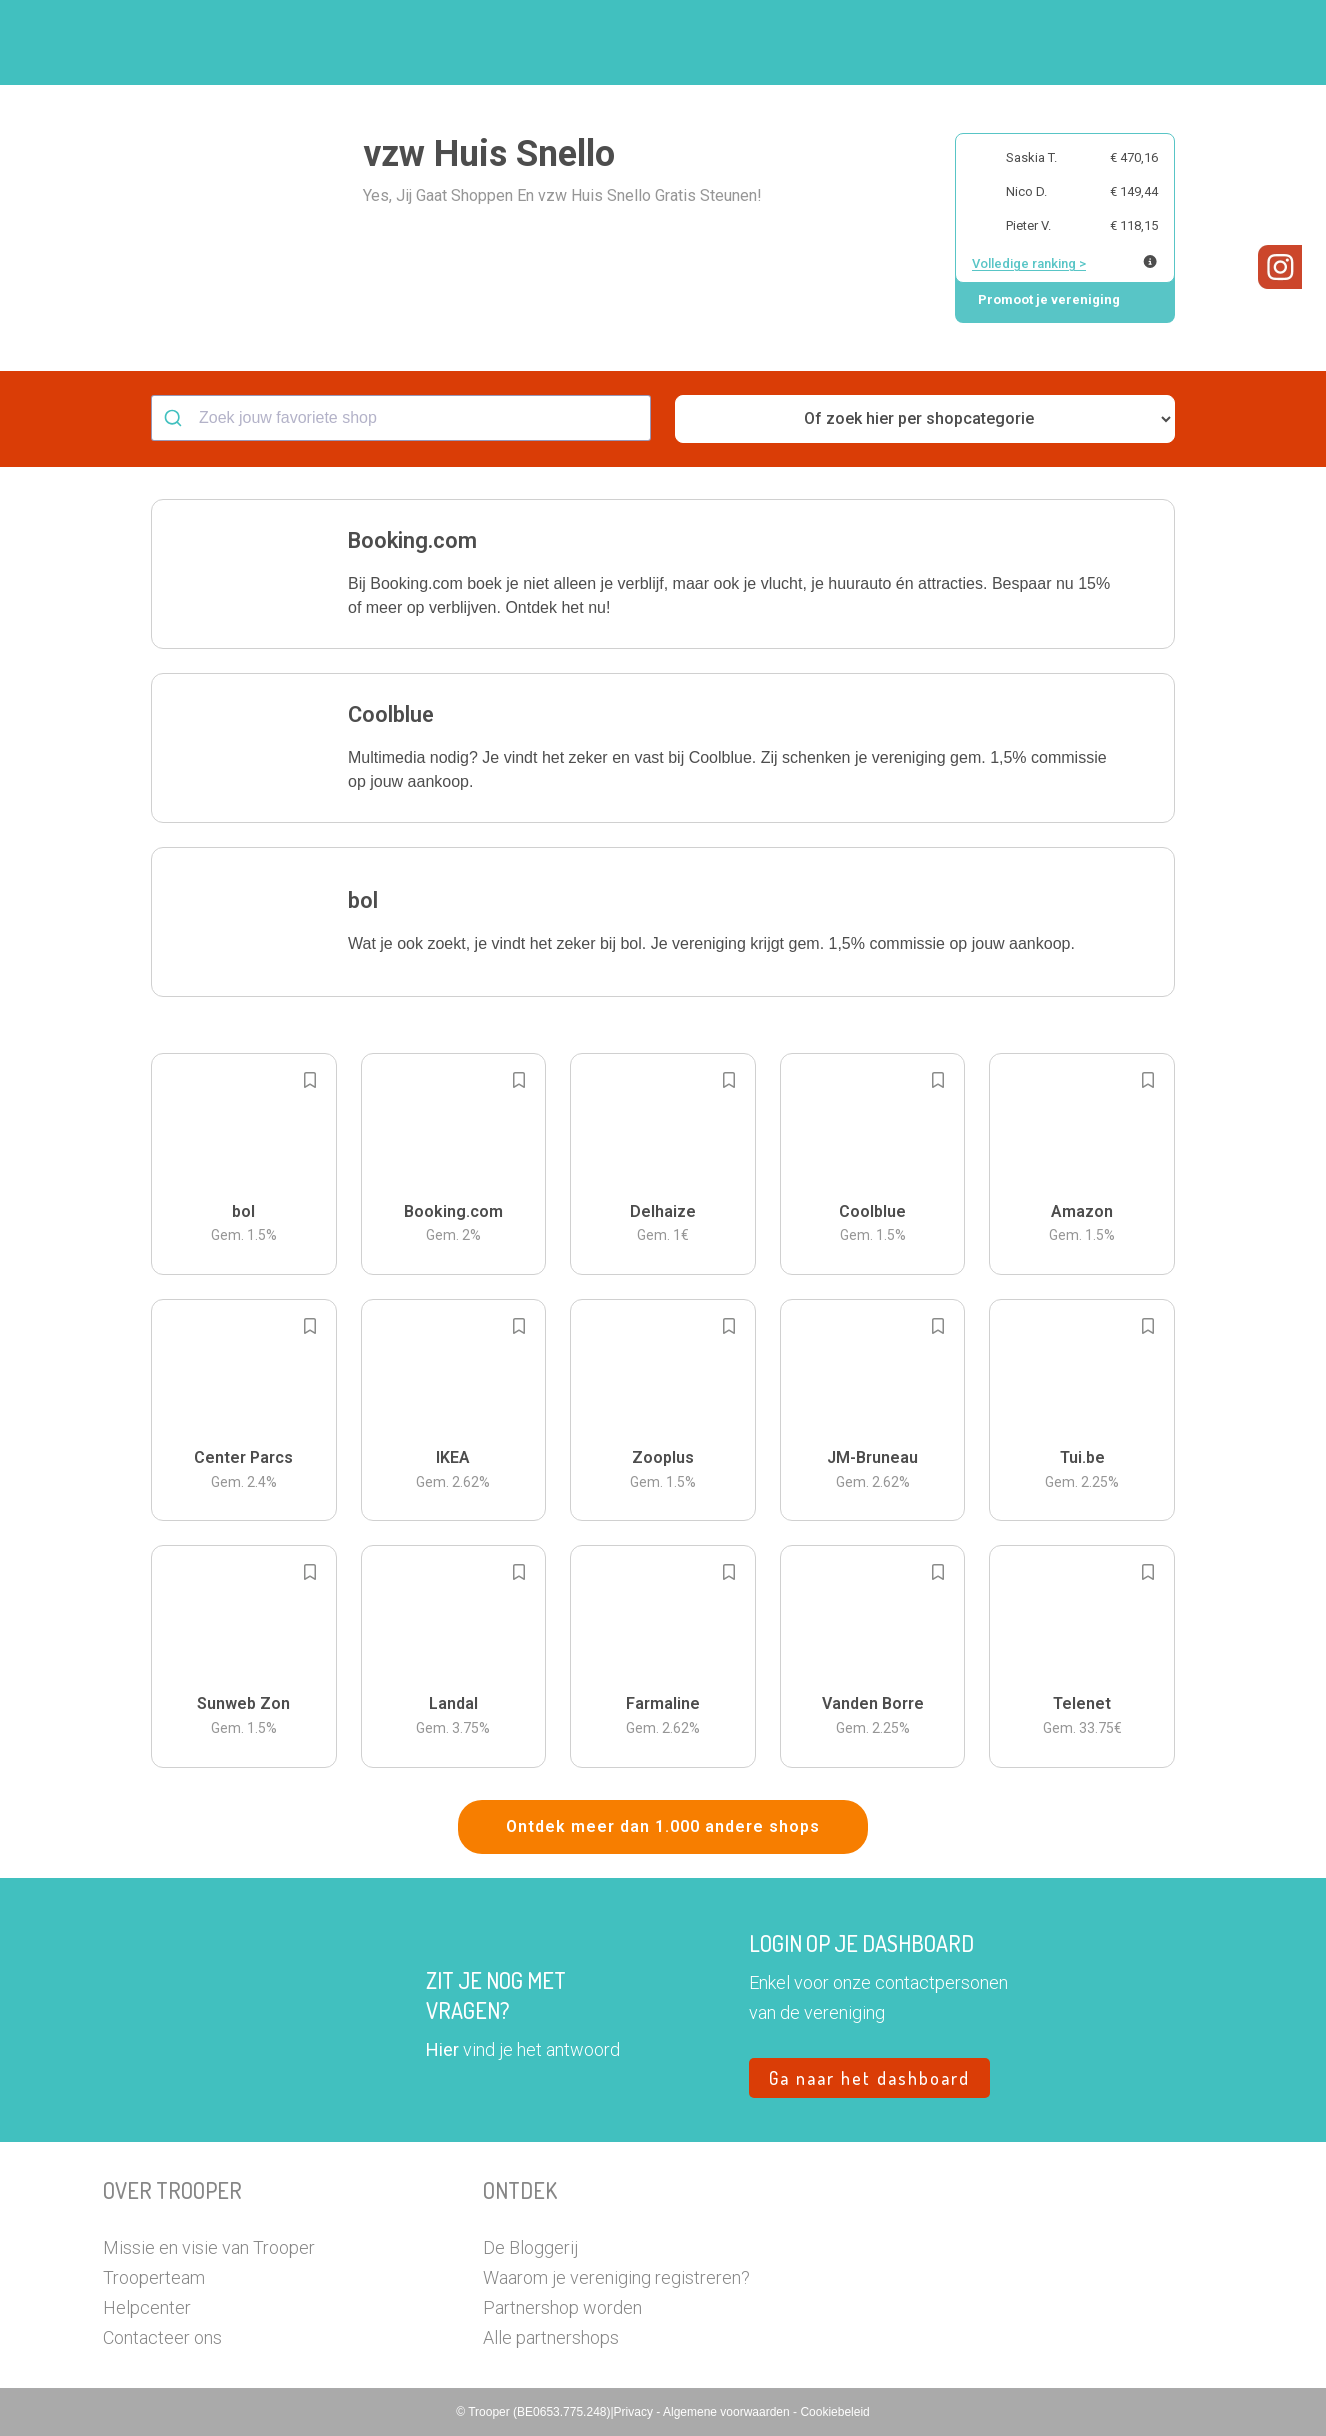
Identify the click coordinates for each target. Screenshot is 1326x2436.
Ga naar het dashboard (869, 2078)
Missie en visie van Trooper (209, 2247)
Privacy (635, 2412)
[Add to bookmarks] (310, 1080)
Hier (442, 2049)
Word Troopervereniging (989, 43)
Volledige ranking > (1029, 263)
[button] (1207, 42)
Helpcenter (147, 2307)
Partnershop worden (562, 2307)
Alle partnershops (551, 2337)
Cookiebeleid (834, 2412)
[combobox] (401, 418)
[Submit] (175, 418)
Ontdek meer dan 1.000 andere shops (663, 1826)
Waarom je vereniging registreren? (616, 2277)
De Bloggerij (530, 2247)
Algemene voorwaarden (728, 2412)
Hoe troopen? (668, 43)
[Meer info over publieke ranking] (1150, 261)
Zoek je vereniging (811, 43)
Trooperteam (154, 2277)
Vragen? (1135, 43)
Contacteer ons (162, 2337)
